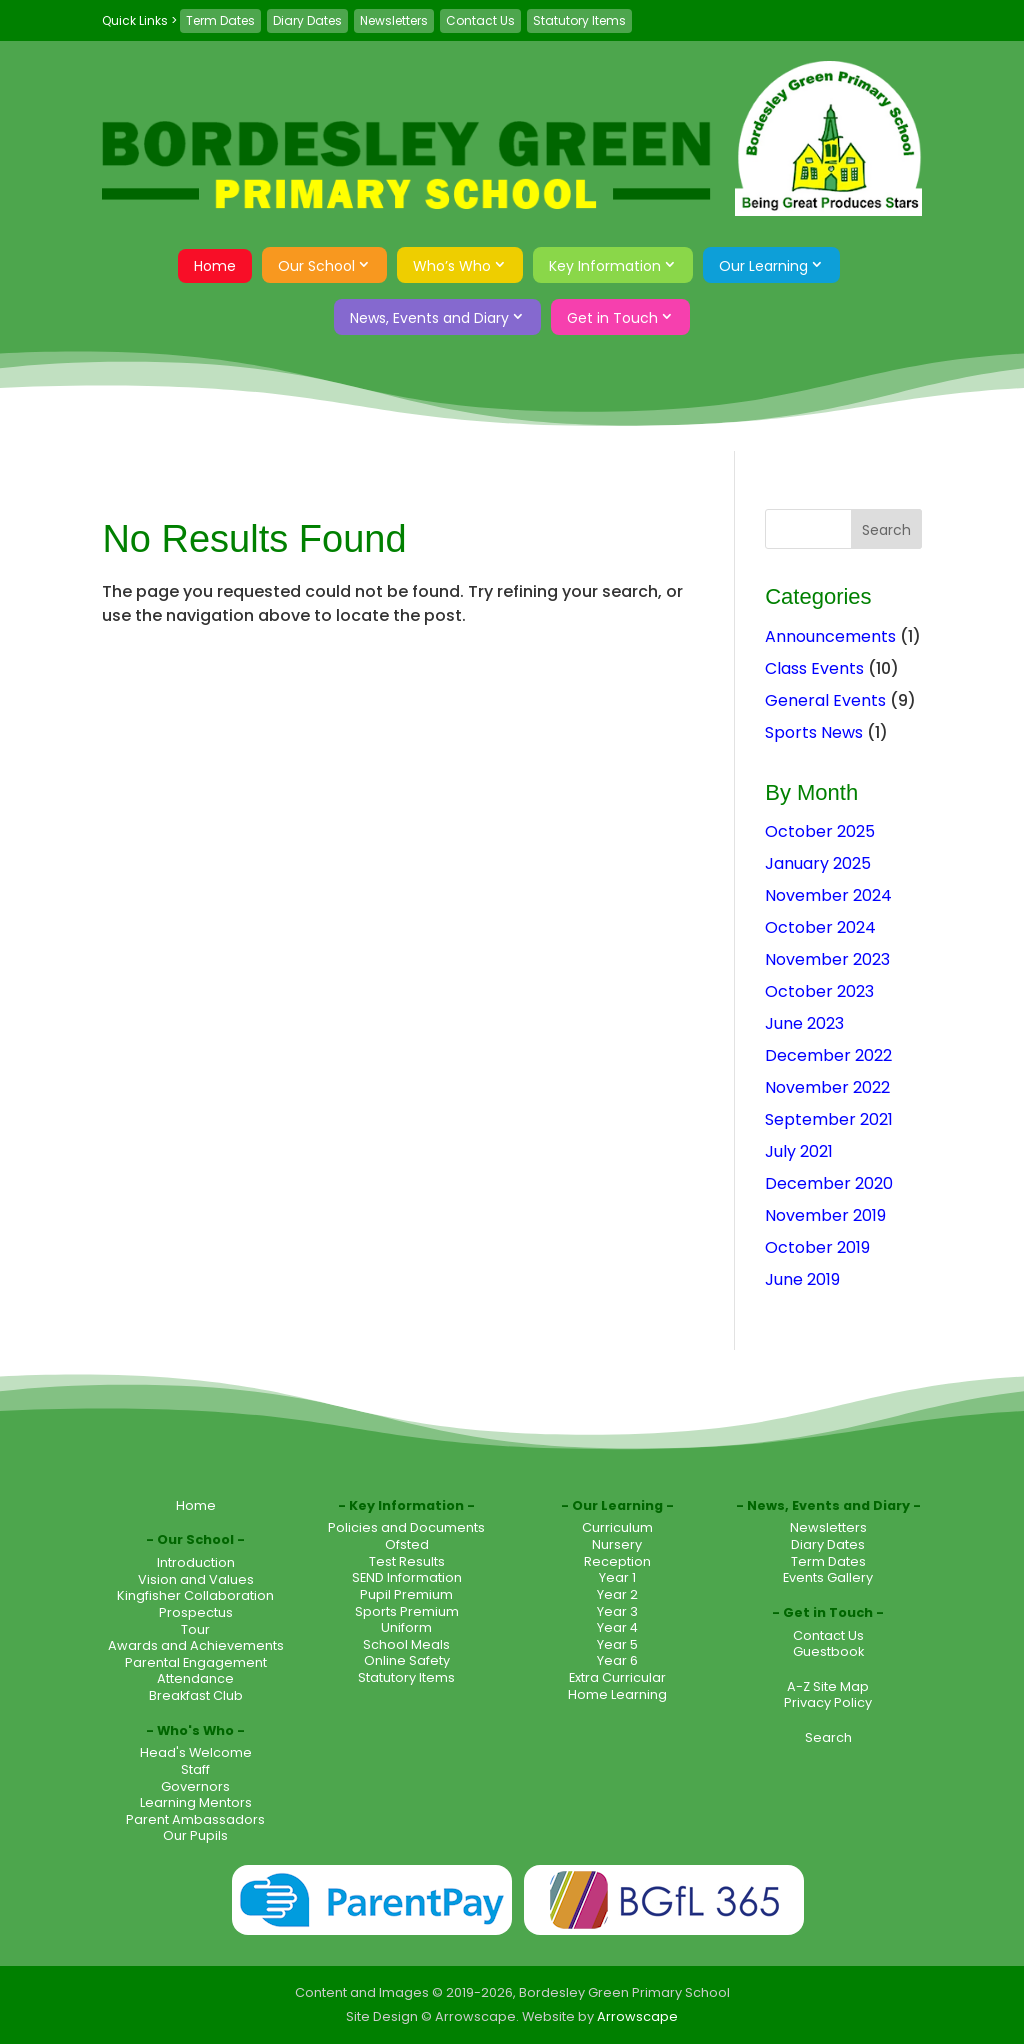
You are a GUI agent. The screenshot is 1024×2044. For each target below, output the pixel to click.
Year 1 (617, 1577)
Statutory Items (579, 20)
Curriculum (617, 1527)
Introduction (196, 1562)
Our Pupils (195, 1835)
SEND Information (407, 1577)
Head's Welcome (196, 1752)
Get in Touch (612, 318)
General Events (825, 700)
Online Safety (407, 1660)
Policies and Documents (406, 1527)
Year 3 (617, 1611)
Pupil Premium (406, 1594)
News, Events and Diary (429, 318)
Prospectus (196, 1612)
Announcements (830, 636)
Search (828, 1737)
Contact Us (480, 20)
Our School (316, 266)
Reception (617, 1561)
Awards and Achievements (196, 1645)
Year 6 (617, 1660)
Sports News (814, 732)
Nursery (617, 1544)
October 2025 (820, 831)
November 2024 (828, 895)
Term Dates (220, 20)
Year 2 (617, 1594)
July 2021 (799, 1151)
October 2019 (817, 1247)
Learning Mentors (196, 1802)
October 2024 (820, 927)
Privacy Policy (828, 1702)
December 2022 (828, 1055)
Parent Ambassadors (195, 1819)
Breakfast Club (196, 1695)
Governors (195, 1786)
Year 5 (617, 1644)
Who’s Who (452, 266)
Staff (195, 1769)
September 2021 (829, 1119)
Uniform (406, 1627)
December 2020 (829, 1183)
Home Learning (617, 1694)
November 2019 (825, 1215)
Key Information (605, 266)
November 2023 (827, 959)
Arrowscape (637, 2016)
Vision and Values (196, 1579)
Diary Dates (307, 20)
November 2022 (827, 1087)
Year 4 (617, 1627)
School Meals (406, 1644)
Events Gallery (828, 1577)
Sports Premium (407, 1611)
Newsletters (394, 20)
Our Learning (763, 266)
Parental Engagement (196, 1662)
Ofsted (407, 1544)
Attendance (195, 1678)
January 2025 (818, 863)
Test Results (407, 1561)
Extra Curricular (617, 1677)
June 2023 (804, 1023)
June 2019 (802, 1279)
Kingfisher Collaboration (195, 1595)
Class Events (814, 668)
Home (215, 266)
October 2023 (819, 991)
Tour (195, 1629)
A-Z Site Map (828, 1686)
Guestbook (828, 1651)
